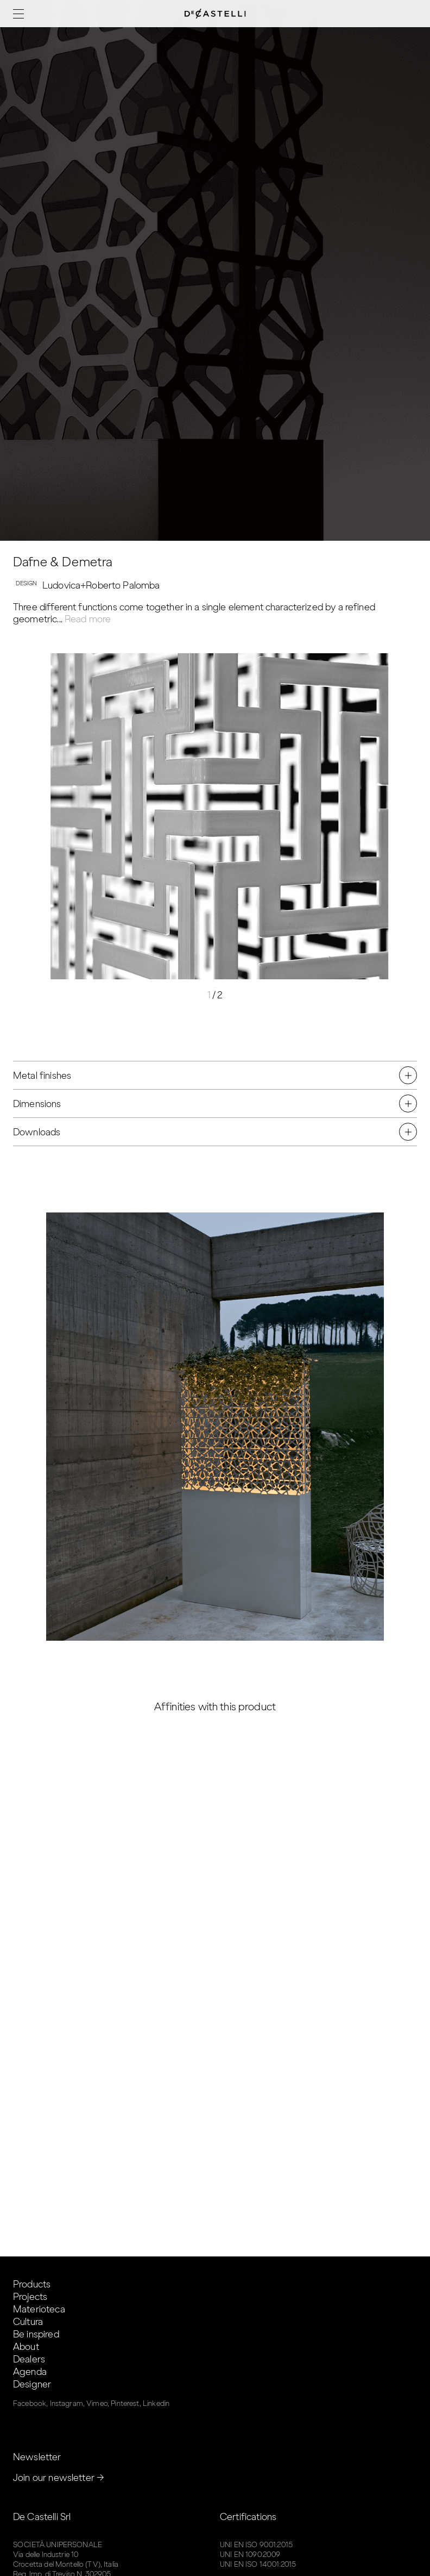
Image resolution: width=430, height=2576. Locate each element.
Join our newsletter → (58, 2478)
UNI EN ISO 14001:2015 (258, 2564)
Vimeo (97, 2403)
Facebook (29, 2403)
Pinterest (125, 2403)
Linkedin (156, 2403)
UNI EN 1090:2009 (250, 2554)
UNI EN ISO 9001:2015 (256, 2544)
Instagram (66, 2403)
